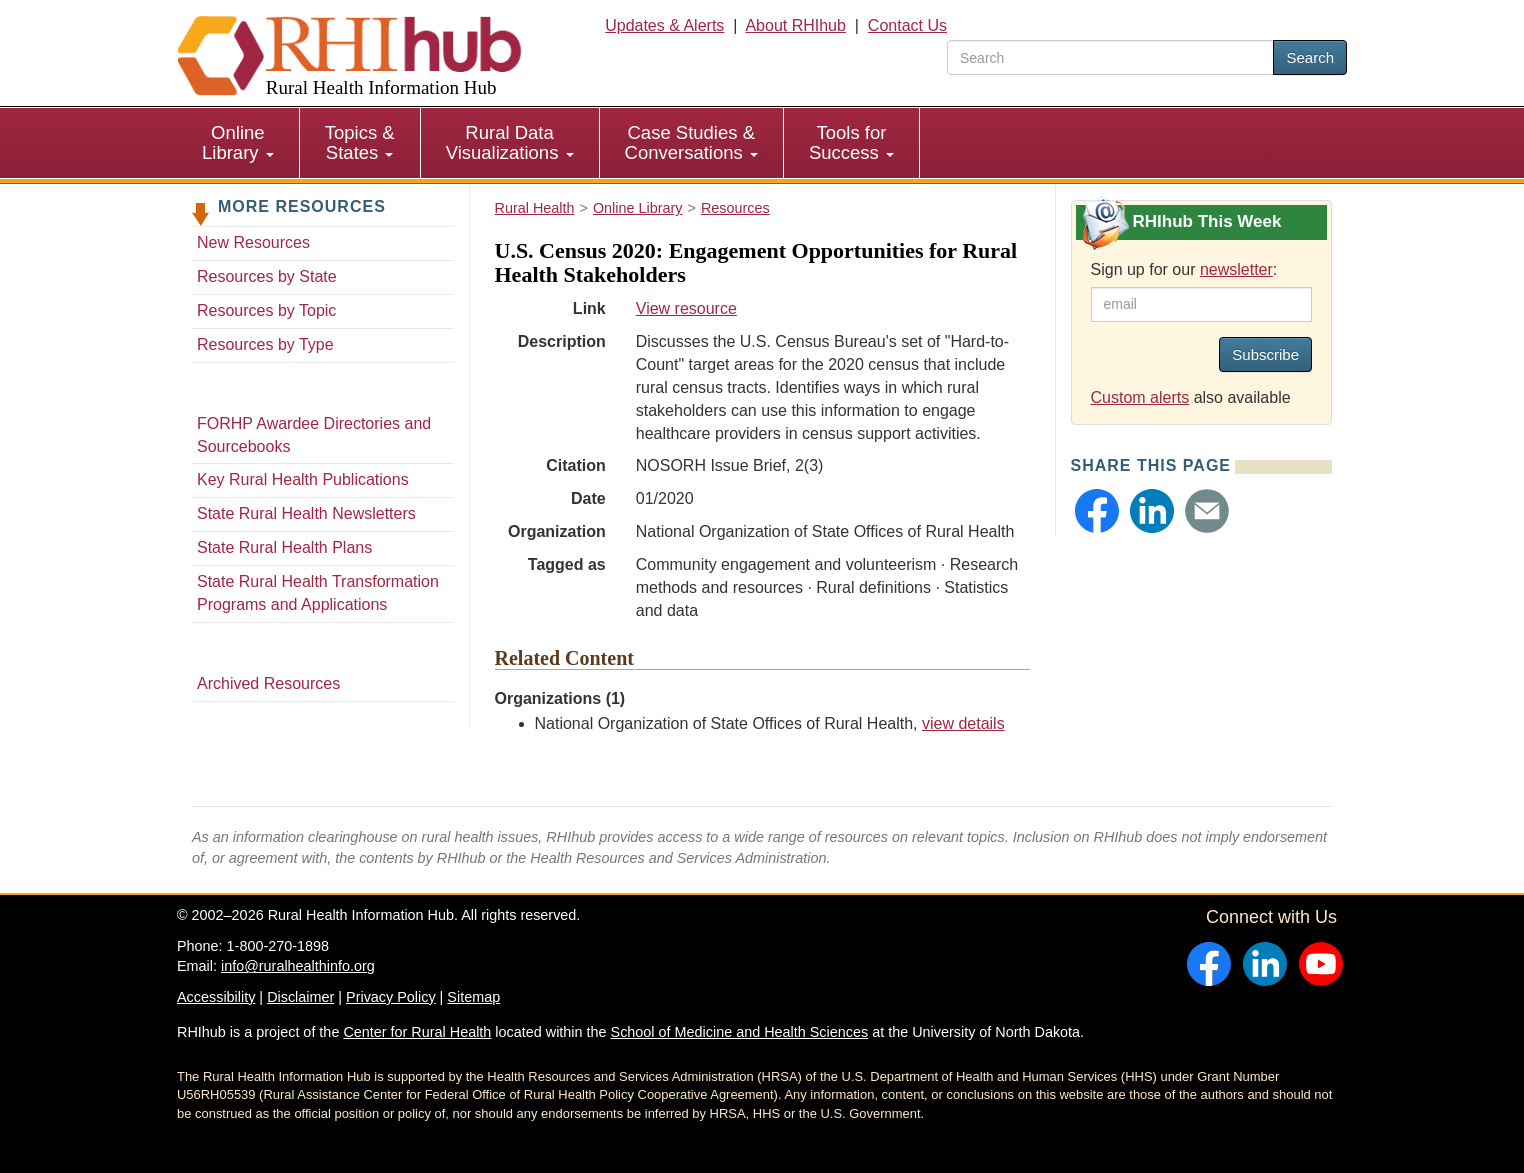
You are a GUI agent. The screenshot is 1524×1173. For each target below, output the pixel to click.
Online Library (238, 142)
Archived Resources (268, 683)
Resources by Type (265, 344)
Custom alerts (1140, 397)
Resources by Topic (266, 310)
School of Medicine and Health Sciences (740, 1032)
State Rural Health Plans (284, 547)
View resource (686, 308)
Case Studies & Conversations (691, 142)
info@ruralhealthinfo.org (298, 966)
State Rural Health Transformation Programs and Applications (318, 593)
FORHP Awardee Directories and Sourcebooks (314, 435)
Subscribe (1265, 354)
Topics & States (360, 142)
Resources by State (267, 276)
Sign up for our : (1184, 269)
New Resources (253, 242)
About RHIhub (795, 25)
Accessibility (216, 997)
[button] (1097, 511)
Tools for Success (851, 142)
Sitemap (473, 997)
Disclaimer (300, 997)
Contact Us (907, 25)
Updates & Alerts (664, 25)
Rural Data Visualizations (510, 142)
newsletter (1236, 269)
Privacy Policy (391, 997)
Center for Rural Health (417, 1032)
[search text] (1110, 57)
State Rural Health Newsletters (306, 513)
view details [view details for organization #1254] (963, 723)
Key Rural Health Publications (303, 479)
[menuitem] (238, 143)
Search (1310, 57)
